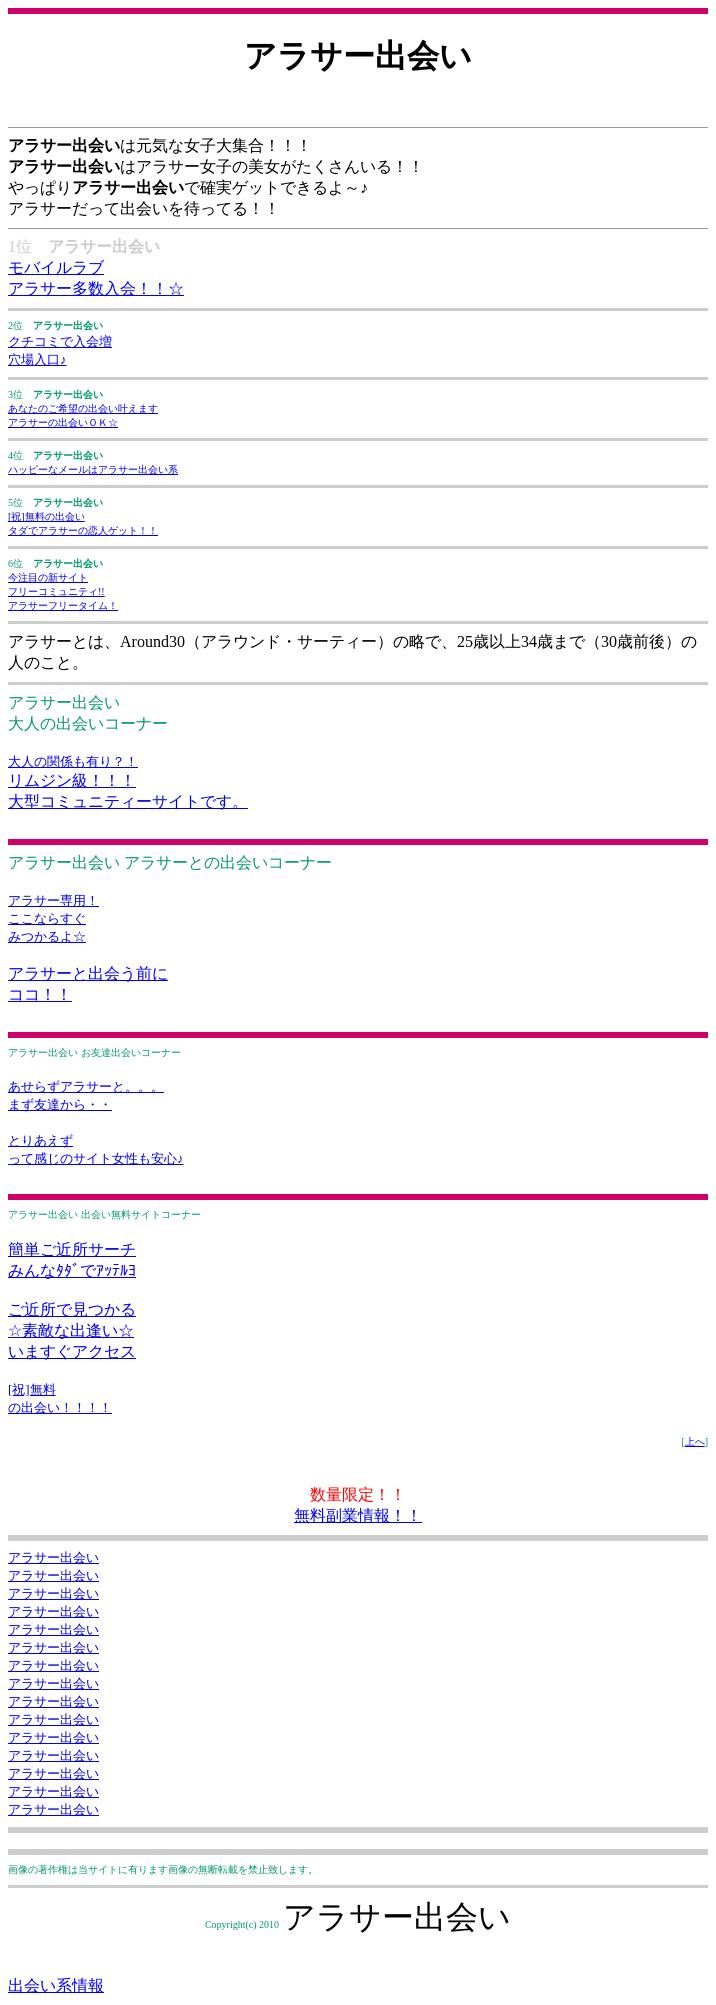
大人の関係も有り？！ (73, 761)
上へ (695, 1441)
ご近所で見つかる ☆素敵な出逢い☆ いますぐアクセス (72, 1330)
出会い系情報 (56, 1985)
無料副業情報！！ (358, 1515)
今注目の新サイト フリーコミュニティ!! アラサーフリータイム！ (63, 591)
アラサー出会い (53, 1557)
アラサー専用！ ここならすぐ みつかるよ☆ (53, 918)
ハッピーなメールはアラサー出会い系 (93, 469)
